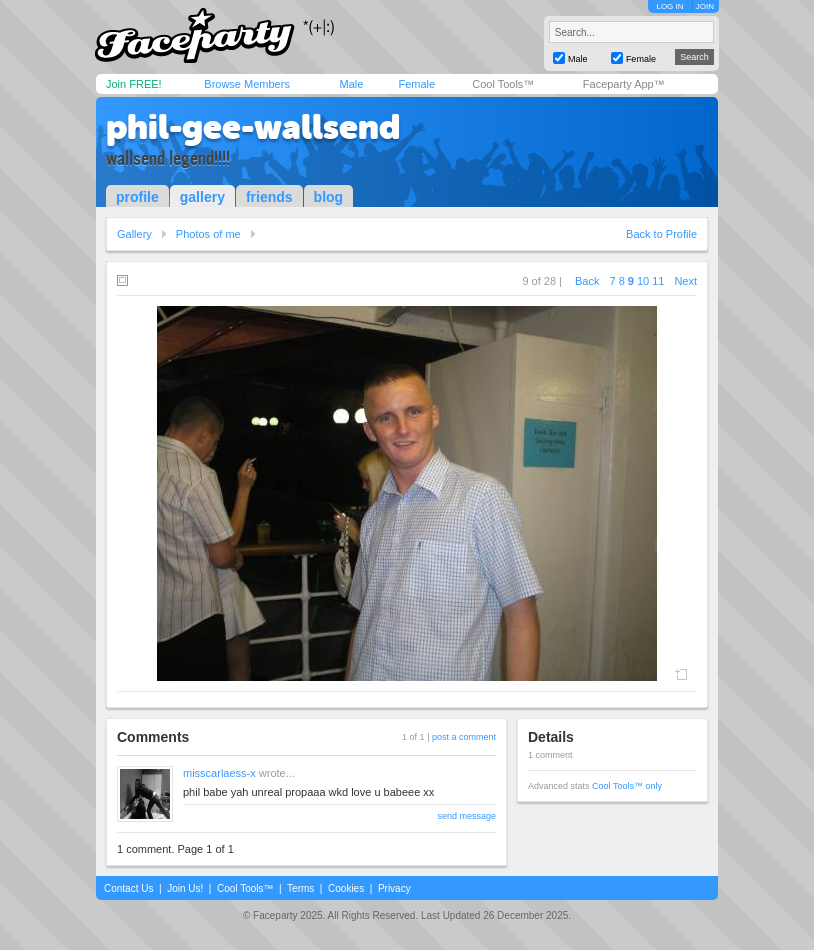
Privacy (394, 888)
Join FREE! (134, 84)
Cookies (346, 888)
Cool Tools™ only (627, 786)
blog (329, 197)
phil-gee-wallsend (253, 127)
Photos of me (208, 234)
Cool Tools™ (503, 84)
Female (416, 84)
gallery (202, 197)
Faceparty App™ (624, 84)
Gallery (134, 234)
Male (351, 84)
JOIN (705, 6)
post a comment (464, 737)
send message (466, 816)
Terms (300, 888)
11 (658, 281)
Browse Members (247, 84)
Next (685, 281)
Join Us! (185, 888)
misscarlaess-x (219, 773)
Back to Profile (661, 234)
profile (137, 197)
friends (269, 197)
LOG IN (669, 6)
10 (643, 281)
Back (587, 281)
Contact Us (128, 888)
